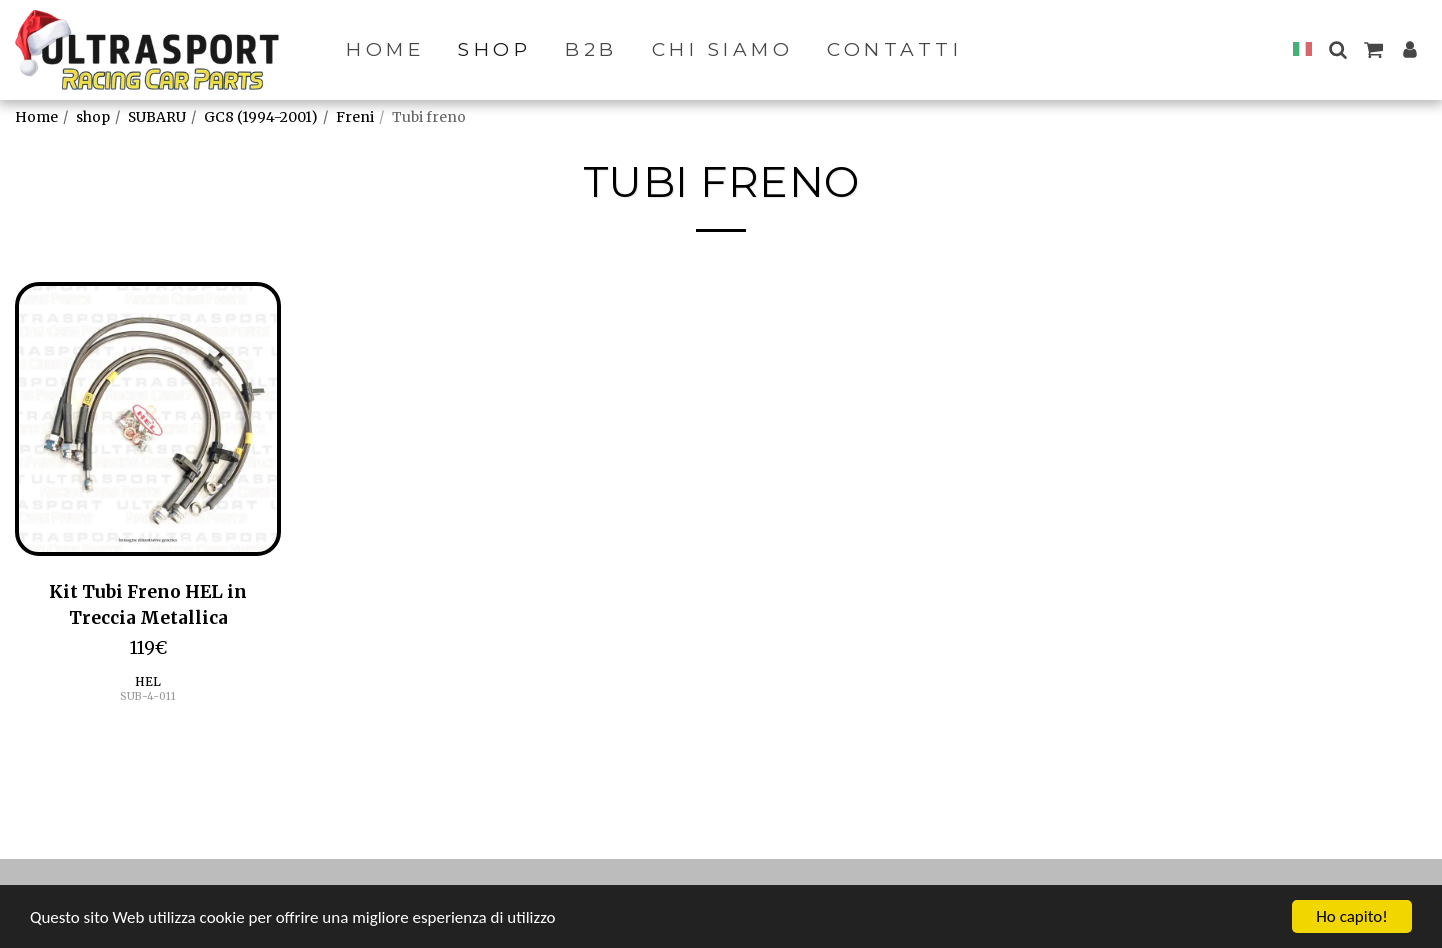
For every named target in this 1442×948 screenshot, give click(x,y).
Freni (355, 117)
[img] (148, 419)
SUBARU (157, 117)
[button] (1337, 49)
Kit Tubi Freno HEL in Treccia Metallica (148, 605)
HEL (148, 681)
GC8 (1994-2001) (261, 117)
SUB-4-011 (148, 696)
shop (93, 117)
